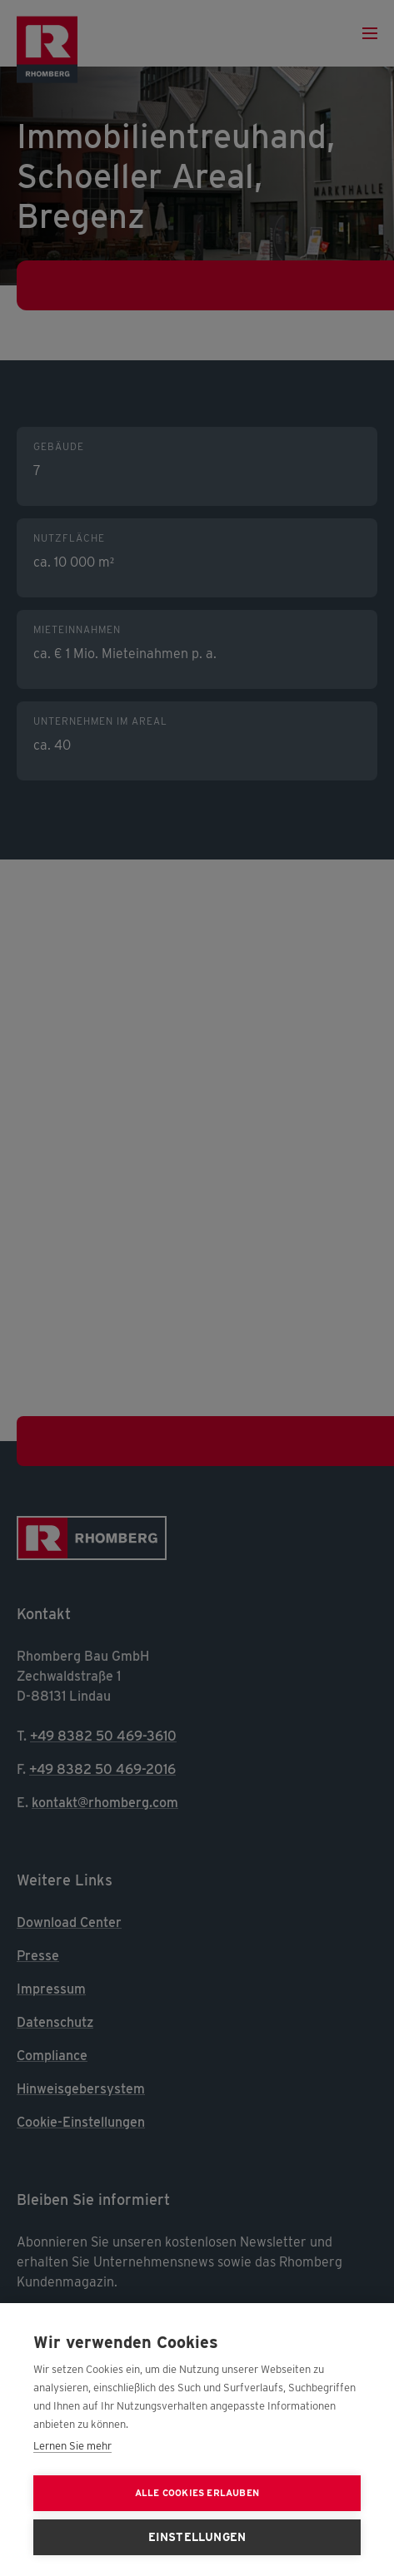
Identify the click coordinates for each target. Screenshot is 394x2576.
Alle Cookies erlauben (197, 2493)
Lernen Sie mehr (72, 2446)
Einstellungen (197, 2537)
